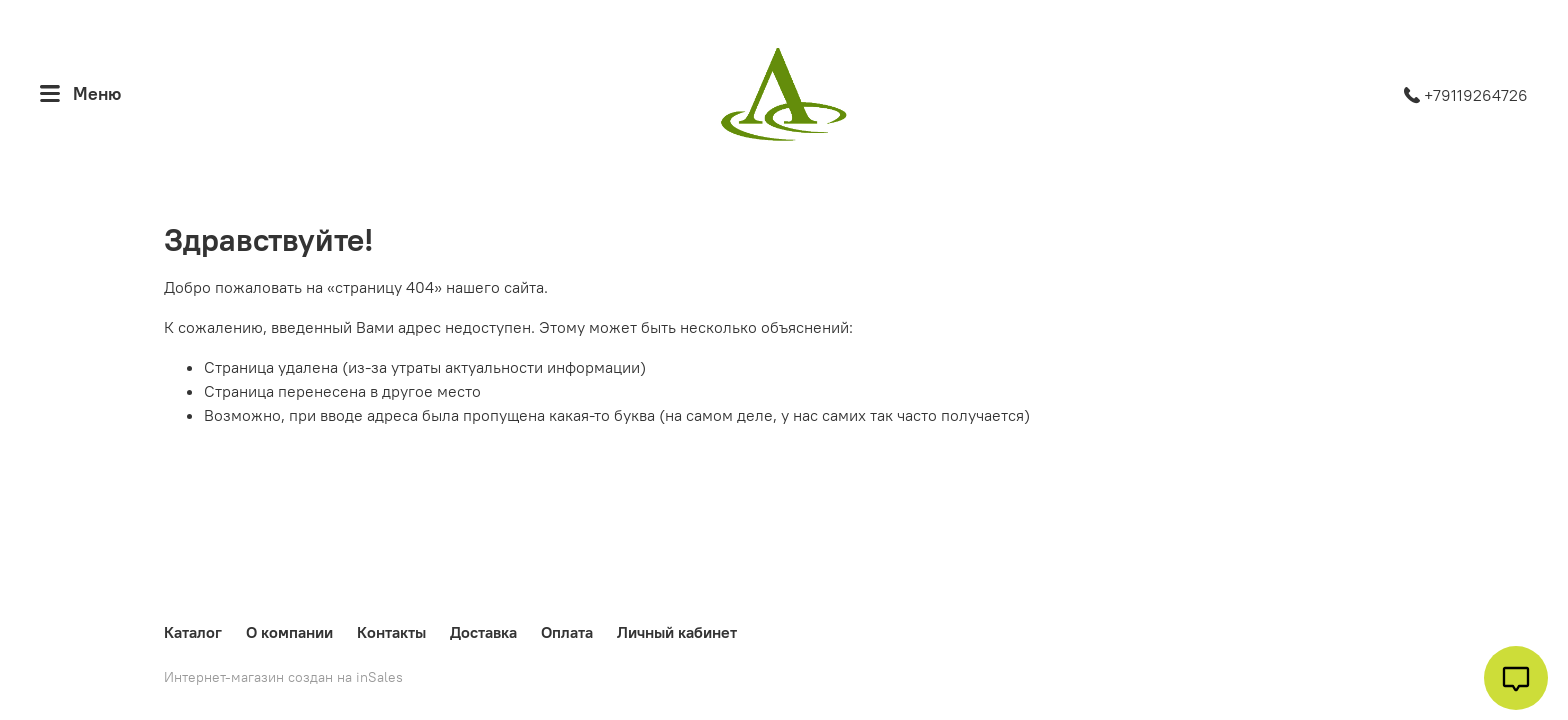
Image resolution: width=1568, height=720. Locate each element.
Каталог (193, 632)
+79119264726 (1466, 95)
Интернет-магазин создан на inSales (283, 677)
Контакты (391, 632)
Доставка (483, 632)
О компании (289, 632)
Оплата (567, 632)
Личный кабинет (677, 632)
